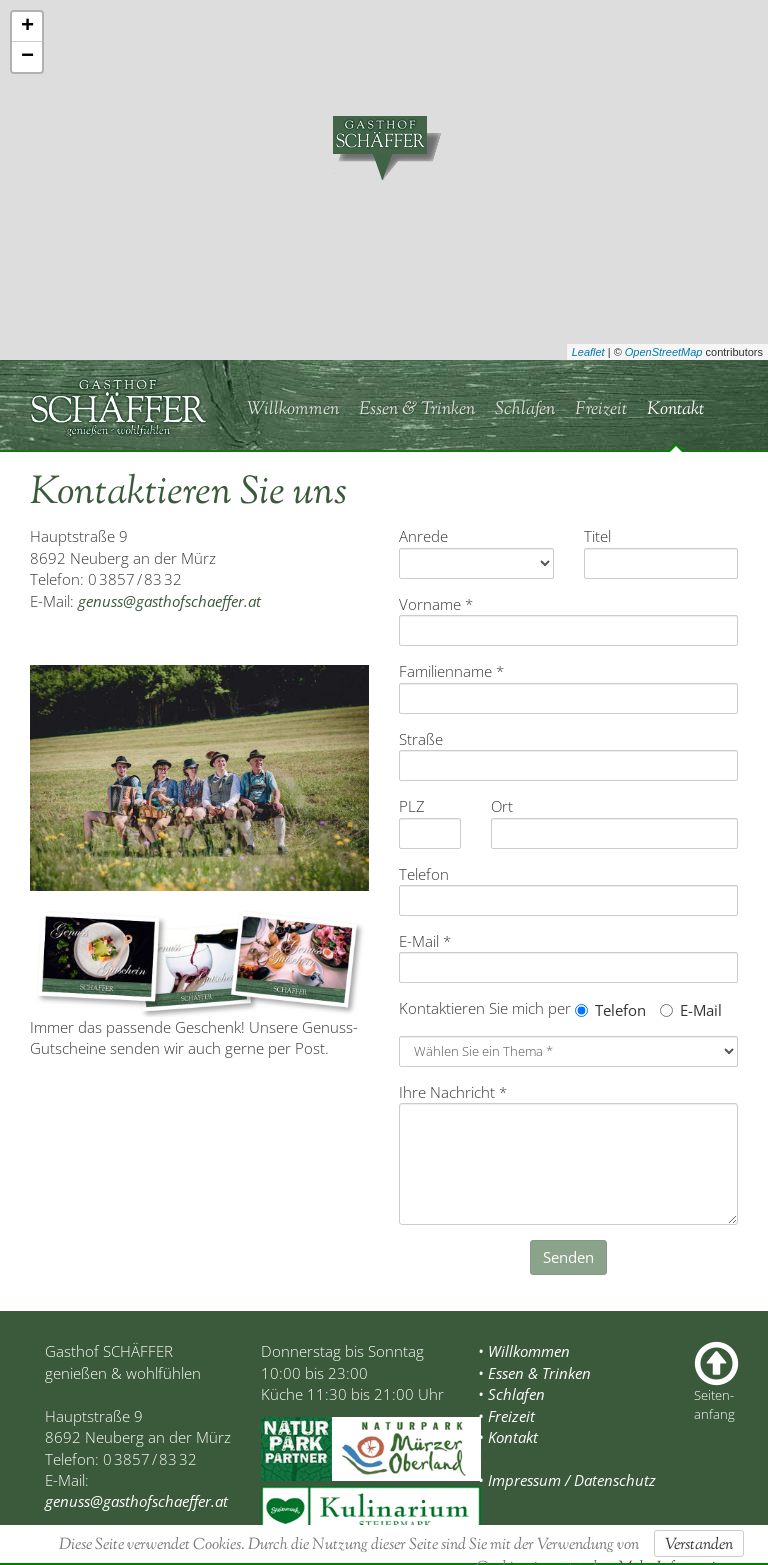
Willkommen (293, 410)
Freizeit (601, 410)
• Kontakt (508, 1437)
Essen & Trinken (417, 410)
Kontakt (675, 410)
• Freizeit (506, 1416)
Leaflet (588, 352)
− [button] (27, 57)
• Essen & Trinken (534, 1373)
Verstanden (699, 1545)
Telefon (610, 1010)
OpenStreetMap (664, 352)
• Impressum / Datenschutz (567, 1480)
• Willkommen (524, 1351)
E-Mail (691, 1010)
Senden (568, 1257)
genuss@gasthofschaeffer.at (169, 601)
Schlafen (525, 410)
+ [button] (27, 27)
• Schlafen (511, 1394)
